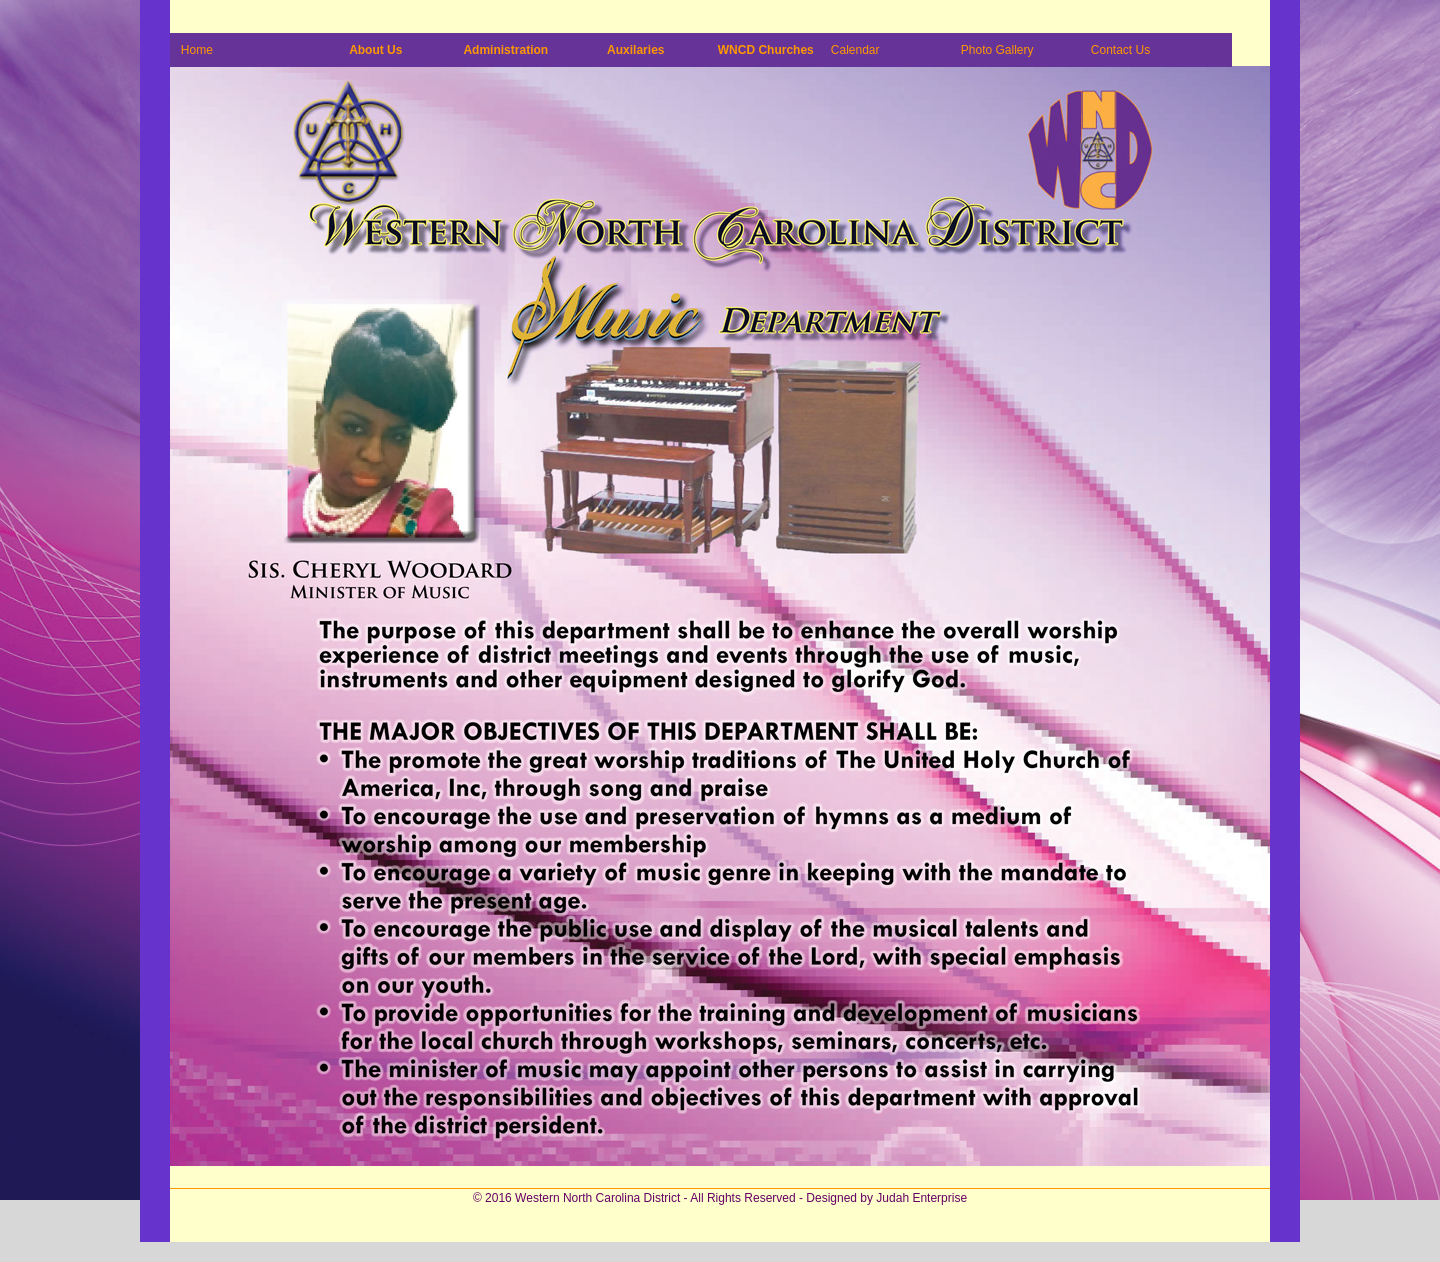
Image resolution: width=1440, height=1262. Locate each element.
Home (197, 50)
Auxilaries (635, 50)
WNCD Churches (766, 50)
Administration (505, 50)
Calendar (855, 50)
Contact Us (1120, 50)
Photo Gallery (997, 50)
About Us (375, 50)
